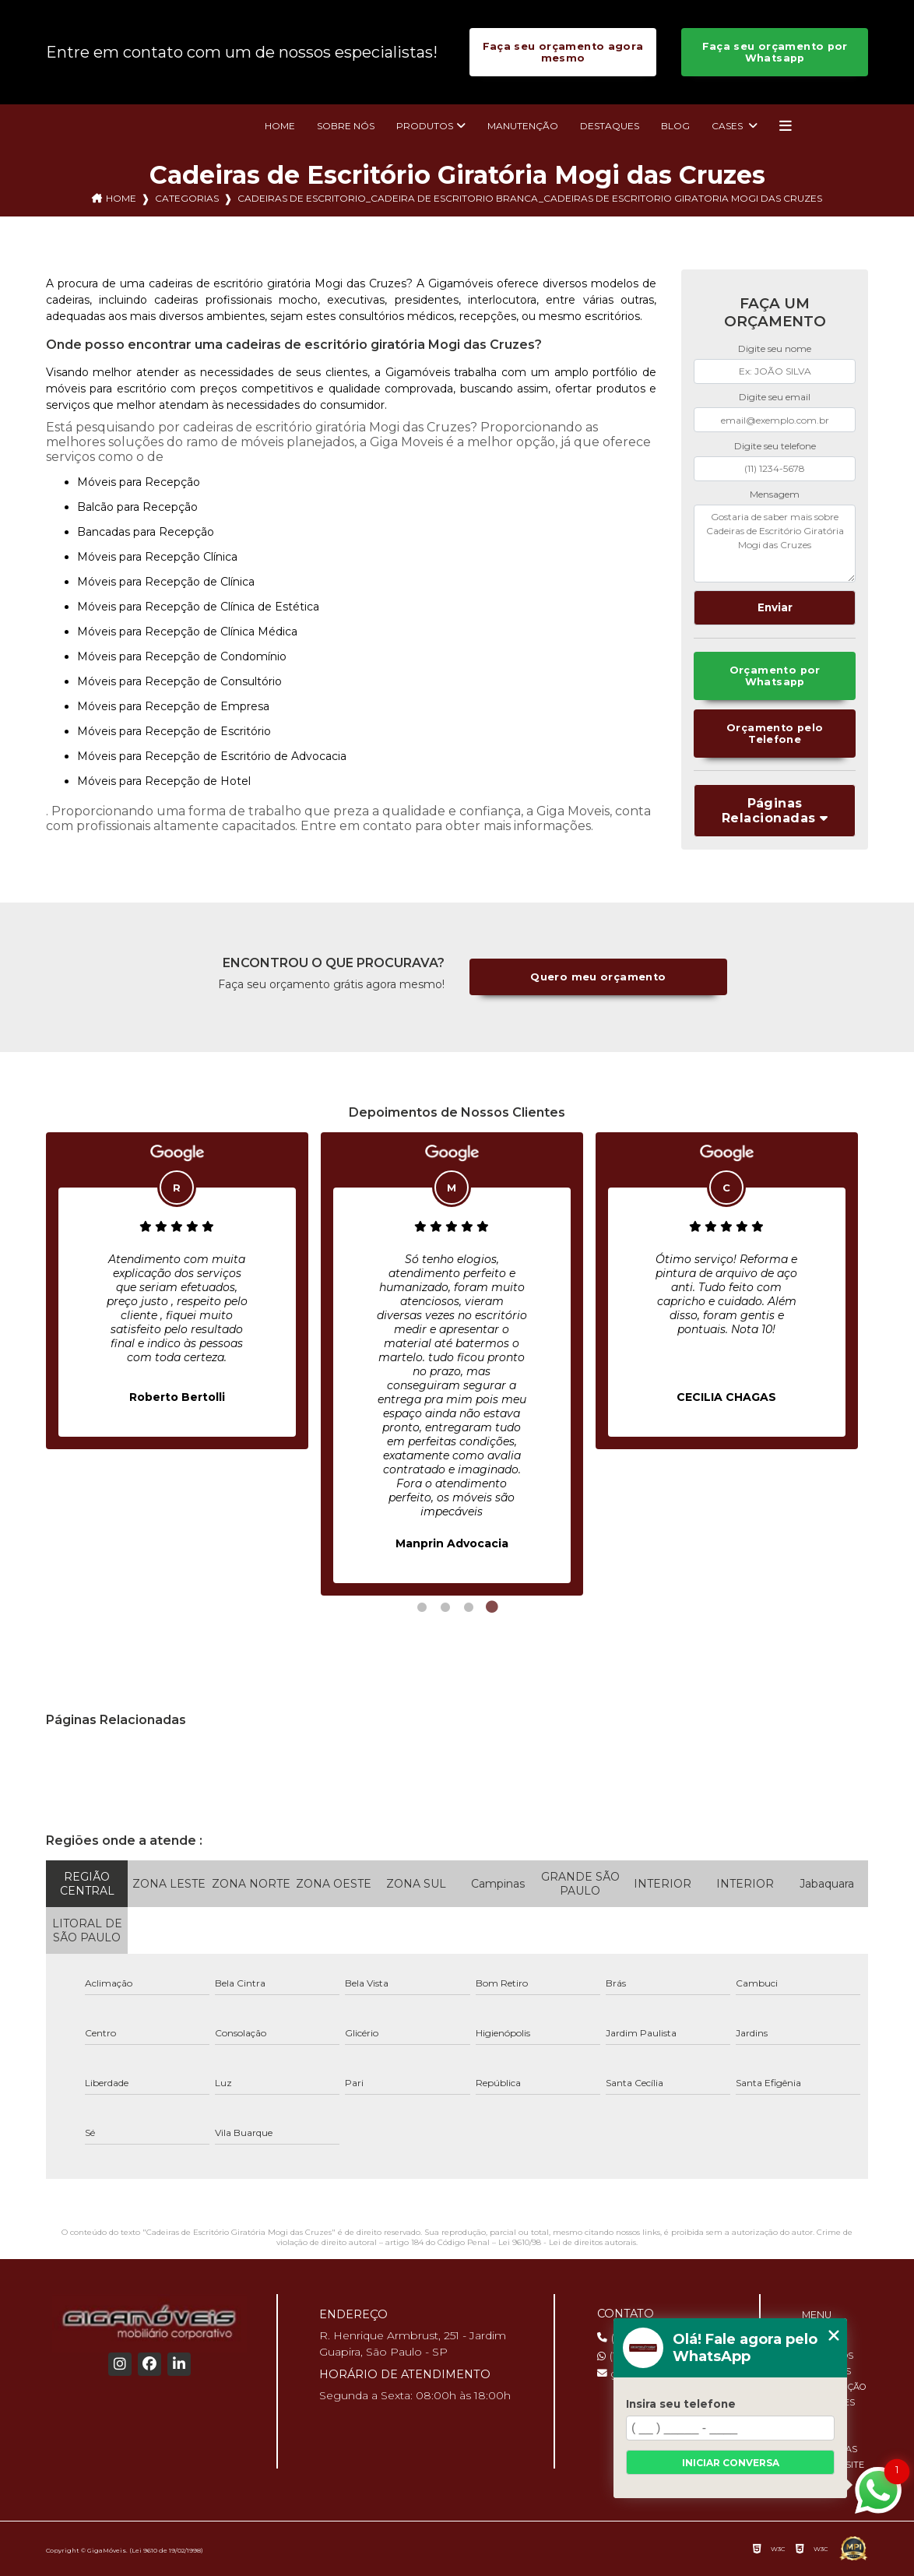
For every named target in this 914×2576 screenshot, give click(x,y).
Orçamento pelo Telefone (774, 733)
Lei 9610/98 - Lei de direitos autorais (567, 2242)
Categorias (187, 198)
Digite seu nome (774, 348)
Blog (675, 126)
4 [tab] (492, 1607)
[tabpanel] (177, 1290)
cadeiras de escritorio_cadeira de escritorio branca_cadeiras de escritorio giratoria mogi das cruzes (529, 198)
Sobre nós (345, 126)
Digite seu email (774, 397)
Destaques (609, 126)
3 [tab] (468, 1607)
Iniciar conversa (730, 2463)
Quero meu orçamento (598, 977)
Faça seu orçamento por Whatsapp (775, 52)
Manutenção (522, 126)
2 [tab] (445, 1607)
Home (280, 126)
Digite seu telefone (775, 446)
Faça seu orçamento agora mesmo (563, 52)
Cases (728, 126)
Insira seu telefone (681, 2404)
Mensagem (775, 494)
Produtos (424, 126)
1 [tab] (422, 1607)
